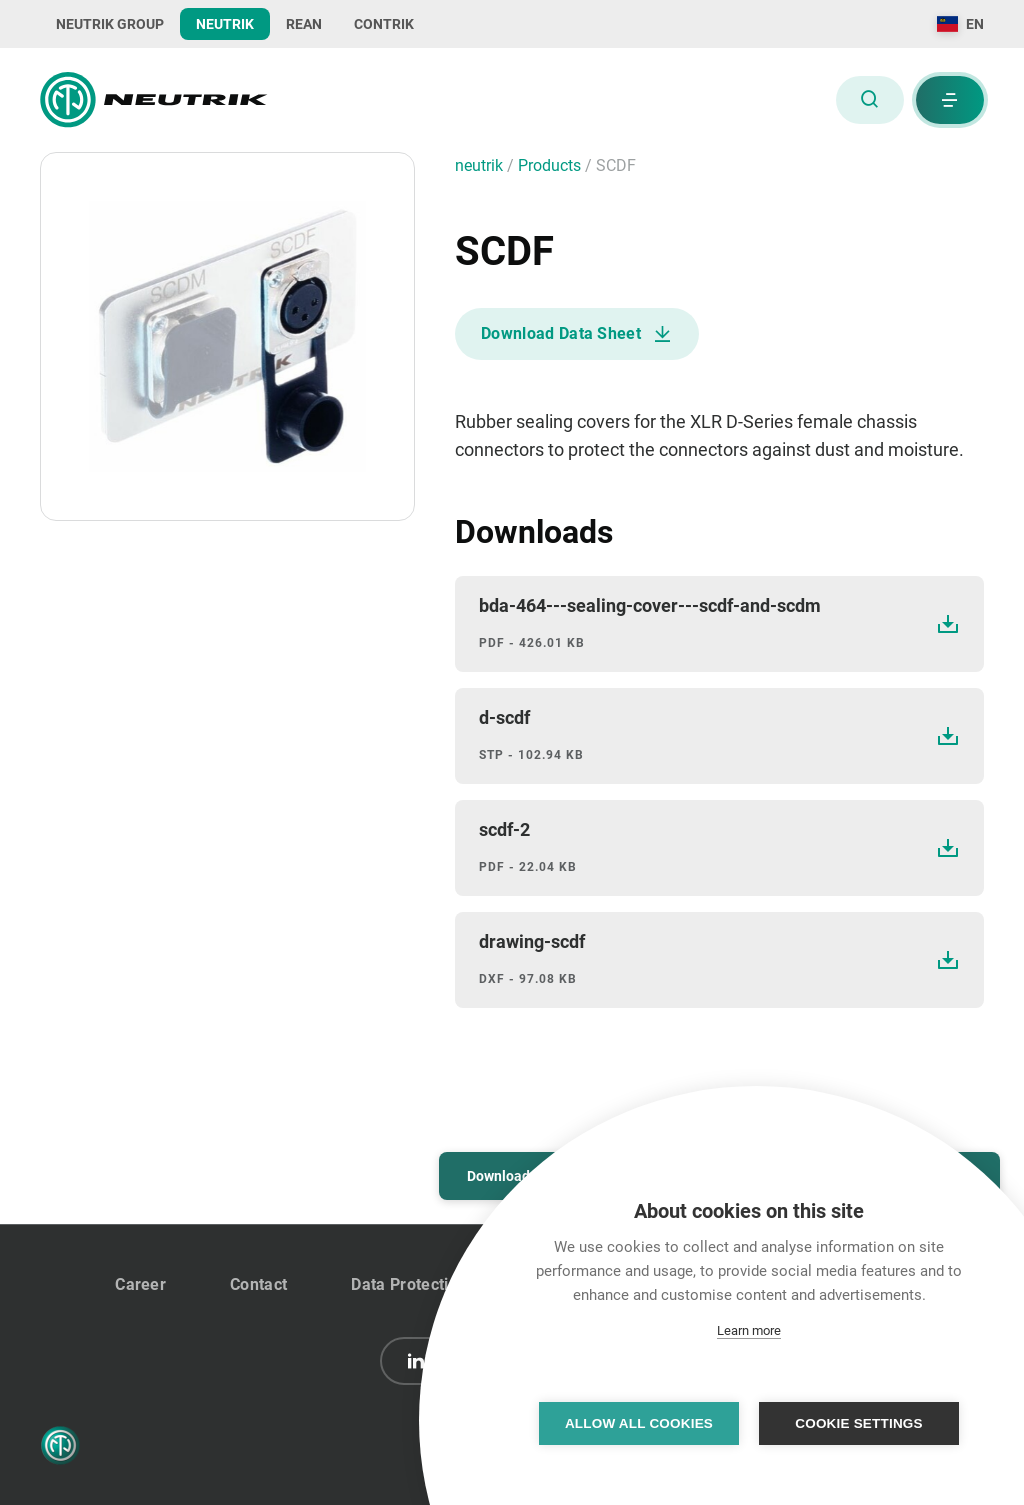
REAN (304, 24)
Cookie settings (859, 1423)
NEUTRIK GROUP (110, 24)
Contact (258, 1284)
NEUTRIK (225, 24)
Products (551, 165)
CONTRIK (384, 24)
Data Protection (409, 1284)
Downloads (502, 1176)
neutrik (481, 165)
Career (140, 1284)
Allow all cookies (639, 1423)
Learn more (749, 1330)
